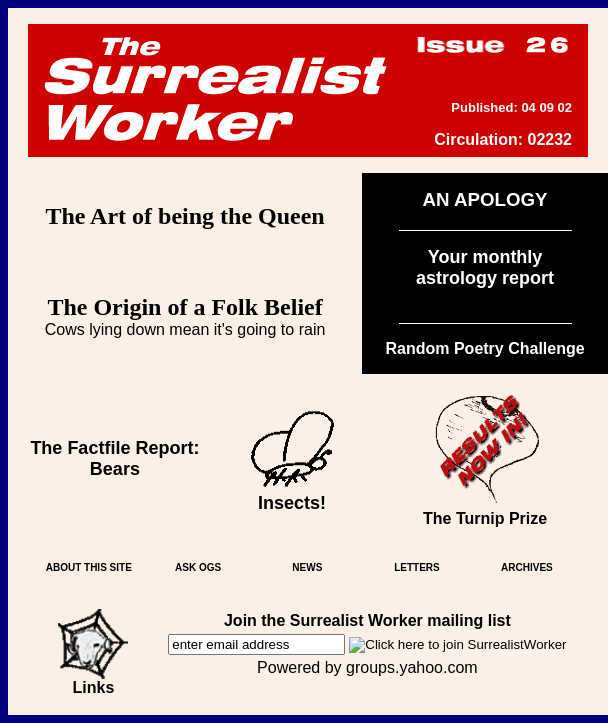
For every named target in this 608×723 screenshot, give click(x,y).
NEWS (307, 567)
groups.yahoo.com (412, 667)
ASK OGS (198, 567)
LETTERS (417, 567)
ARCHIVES (527, 567)
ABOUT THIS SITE (89, 567)
